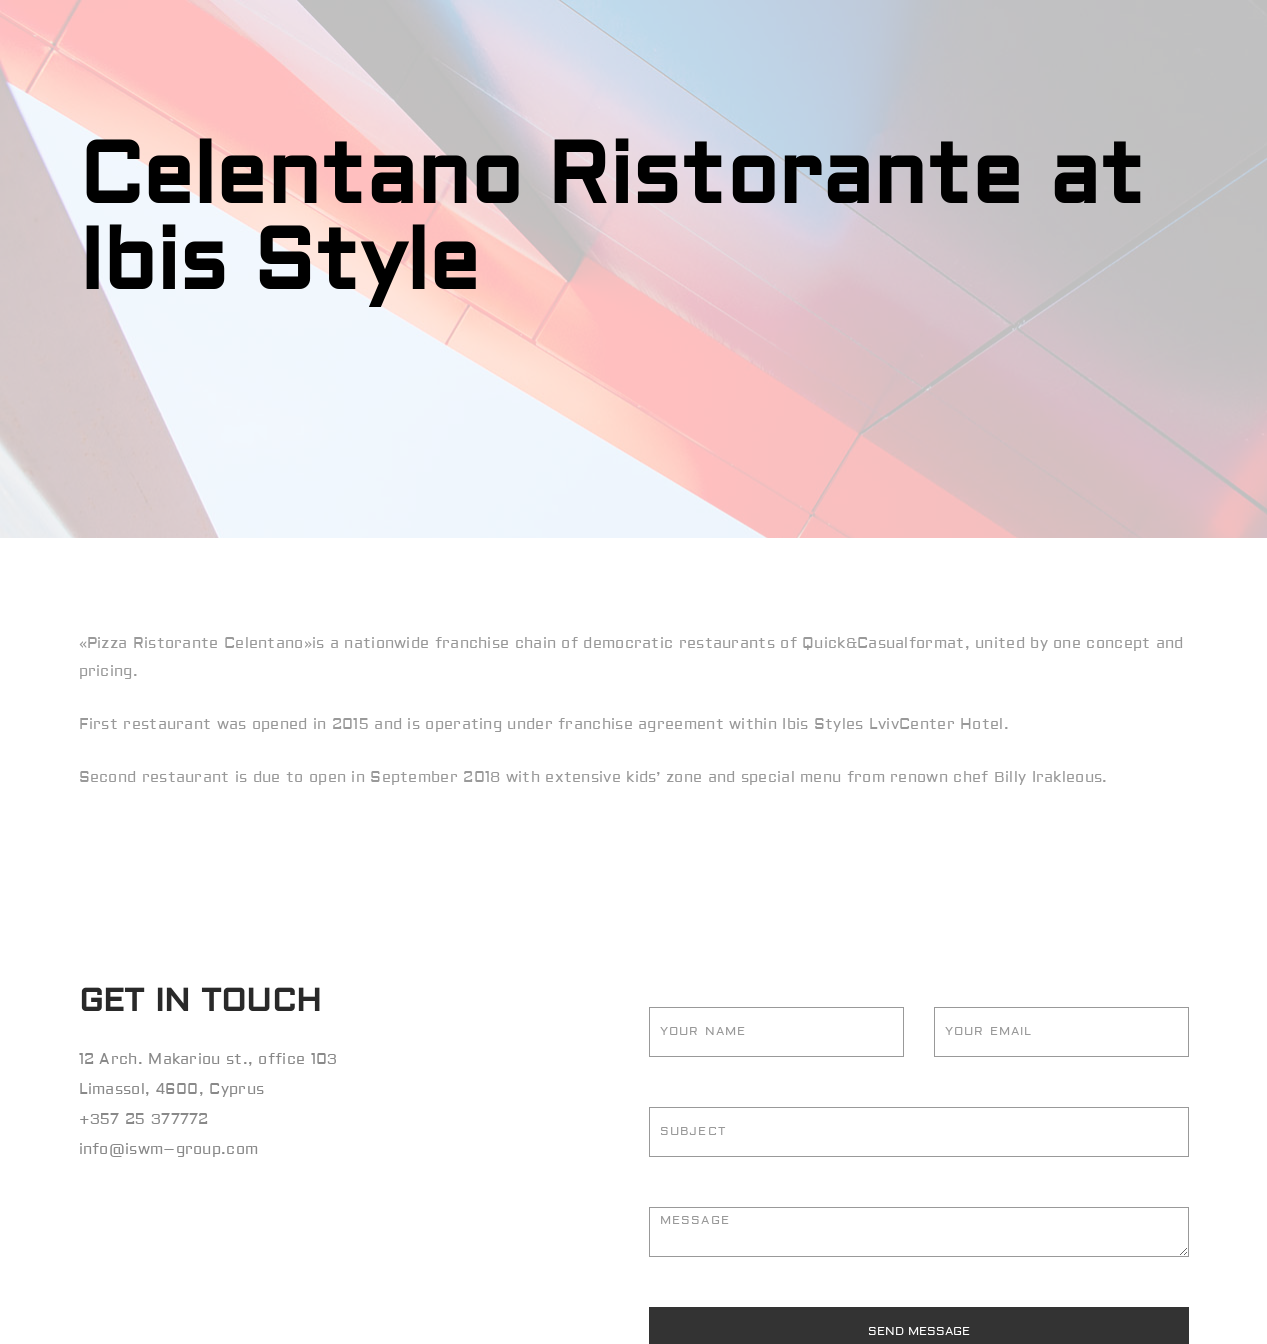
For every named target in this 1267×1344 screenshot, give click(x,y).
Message (919, 1232)
